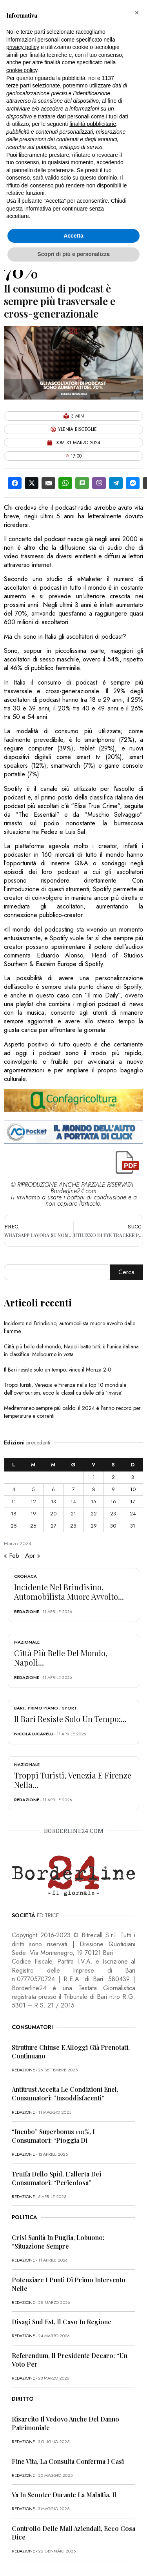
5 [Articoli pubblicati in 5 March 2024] (33, 1489)
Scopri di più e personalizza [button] (73, 254)
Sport (69, 1708)
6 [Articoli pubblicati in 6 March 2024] (53, 1489)
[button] (137, 12)
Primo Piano (43, 1708)
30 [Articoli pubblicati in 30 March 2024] (113, 1526)
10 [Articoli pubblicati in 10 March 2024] (133, 1489)
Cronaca (25, 1576)
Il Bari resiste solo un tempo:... (70, 1718)
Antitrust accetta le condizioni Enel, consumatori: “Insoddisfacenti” (65, 2093)
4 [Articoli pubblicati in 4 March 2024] (13, 1489)
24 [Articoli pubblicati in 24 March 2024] (133, 1513)
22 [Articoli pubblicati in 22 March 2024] (94, 1513)
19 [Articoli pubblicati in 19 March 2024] (33, 1513)
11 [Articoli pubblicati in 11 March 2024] (13, 1501)
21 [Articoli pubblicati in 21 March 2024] (73, 1513)
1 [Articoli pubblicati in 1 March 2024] (94, 1477)
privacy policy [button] (22, 47)
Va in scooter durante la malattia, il (64, 2495)
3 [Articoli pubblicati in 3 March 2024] (132, 1477)
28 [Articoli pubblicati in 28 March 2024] (73, 1526)
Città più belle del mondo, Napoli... (60, 1658)
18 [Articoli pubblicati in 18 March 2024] (13, 1513)
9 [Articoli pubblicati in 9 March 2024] (113, 1489)
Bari (19, 1708)
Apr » (32, 1555)
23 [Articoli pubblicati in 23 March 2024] (113, 1513)
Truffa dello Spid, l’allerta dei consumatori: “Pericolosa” (56, 2178)
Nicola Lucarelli (33, 1734)
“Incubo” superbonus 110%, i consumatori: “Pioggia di (53, 2135)
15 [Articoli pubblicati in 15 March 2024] (93, 1501)
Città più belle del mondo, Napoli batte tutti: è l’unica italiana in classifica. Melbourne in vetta (71, 1350)
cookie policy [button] (21, 70)
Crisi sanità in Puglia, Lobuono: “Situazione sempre (58, 2241)
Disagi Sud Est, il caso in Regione (61, 2322)
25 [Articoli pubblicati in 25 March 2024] (13, 1526)
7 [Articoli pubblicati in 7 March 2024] (73, 1489)
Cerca (126, 1272)
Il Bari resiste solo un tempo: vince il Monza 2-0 (57, 1369)
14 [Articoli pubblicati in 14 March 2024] (73, 1501)
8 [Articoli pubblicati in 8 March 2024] (93, 1489)
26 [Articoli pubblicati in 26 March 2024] (33, 1526)
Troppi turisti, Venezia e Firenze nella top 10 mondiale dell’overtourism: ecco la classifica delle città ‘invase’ (65, 1389)
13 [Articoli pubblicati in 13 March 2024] (53, 1501)
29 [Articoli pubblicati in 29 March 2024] (94, 1526)
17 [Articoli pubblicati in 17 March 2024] (132, 1501)
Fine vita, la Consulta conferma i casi (68, 2461)
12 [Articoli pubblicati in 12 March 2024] (33, 1501)
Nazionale (27, 1642)
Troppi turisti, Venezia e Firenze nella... (72, 1780)
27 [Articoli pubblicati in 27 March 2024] (53, 1526)
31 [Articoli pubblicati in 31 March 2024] (132, 1526)
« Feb (11, 1555)
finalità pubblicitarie (92, 124)
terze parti (18, 85)
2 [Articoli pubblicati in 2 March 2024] (113, 1477)
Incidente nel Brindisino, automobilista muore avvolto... (69, 1592)
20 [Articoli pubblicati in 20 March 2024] (53, 1513)
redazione (26, 1611)
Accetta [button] (73, 236)
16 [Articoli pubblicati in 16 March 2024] (113, 1501)
